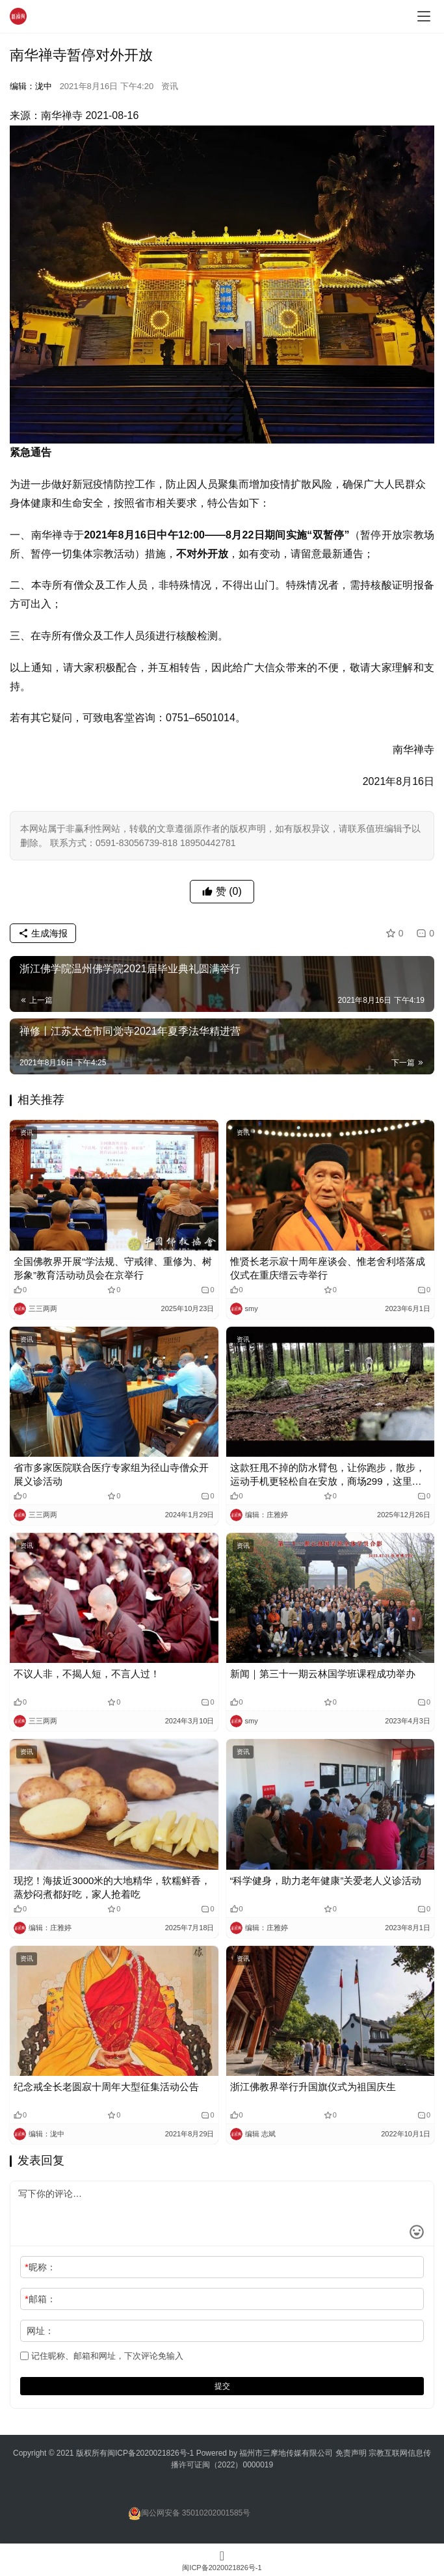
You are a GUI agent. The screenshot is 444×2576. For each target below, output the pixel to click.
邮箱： (40, 2299)
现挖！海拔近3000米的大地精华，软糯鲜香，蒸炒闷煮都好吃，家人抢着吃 (112, 1887)
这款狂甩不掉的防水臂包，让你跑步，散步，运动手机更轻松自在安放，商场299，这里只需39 (327, 1475)
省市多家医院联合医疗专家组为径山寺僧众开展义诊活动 (111, 1474)
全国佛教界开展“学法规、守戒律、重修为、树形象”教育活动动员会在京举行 (113, 1268)
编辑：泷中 (31, 86)
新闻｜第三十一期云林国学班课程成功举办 (322, 1673)
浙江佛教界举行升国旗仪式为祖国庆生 (313, 2086)
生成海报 (43, 933)
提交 (222, 2386)
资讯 (169, 86)
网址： (40, 2331)
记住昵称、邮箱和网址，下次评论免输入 (101, 2356)
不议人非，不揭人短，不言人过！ (87, 1673)
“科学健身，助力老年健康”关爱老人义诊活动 (326, 1880)
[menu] (423, 16)
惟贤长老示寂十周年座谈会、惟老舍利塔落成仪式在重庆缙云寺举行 (327, 1268)
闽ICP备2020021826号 (147, 2453)
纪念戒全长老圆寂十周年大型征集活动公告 (106, 2086)
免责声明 (352, 2453)
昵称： (40, 2267)
